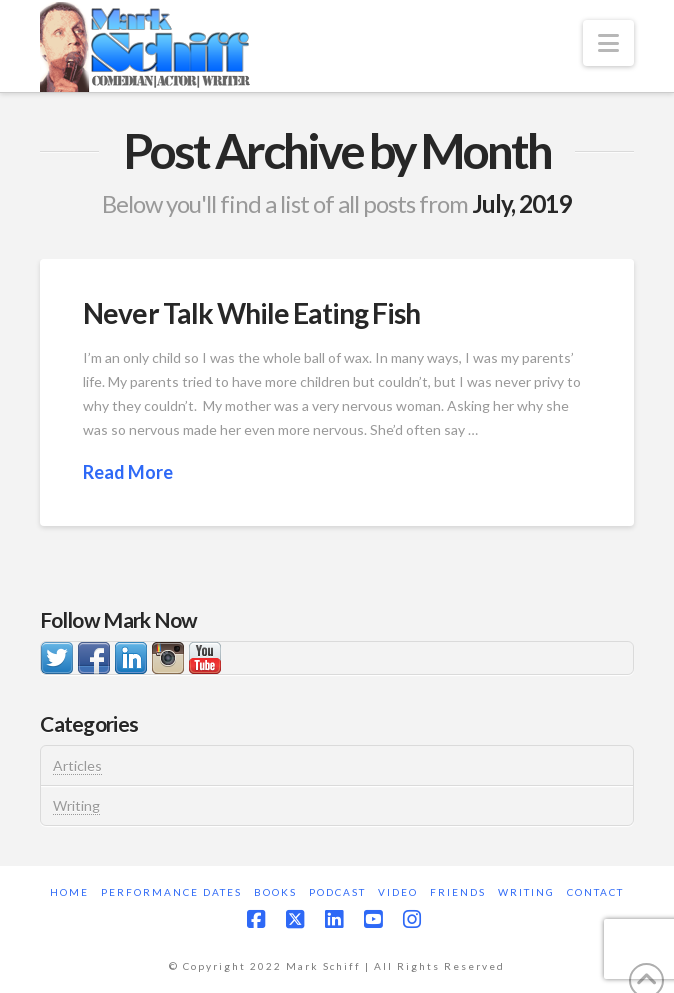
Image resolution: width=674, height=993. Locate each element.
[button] (608, 43)
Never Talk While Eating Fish (251, 313)
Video (398, 892)
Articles (77, 765)
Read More (128, 472)
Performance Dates (171, 892)
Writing (76, 805)
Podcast (337, 892)
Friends (458, 892)
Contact (595, 892)
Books (275, 892)
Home (69, 892)
